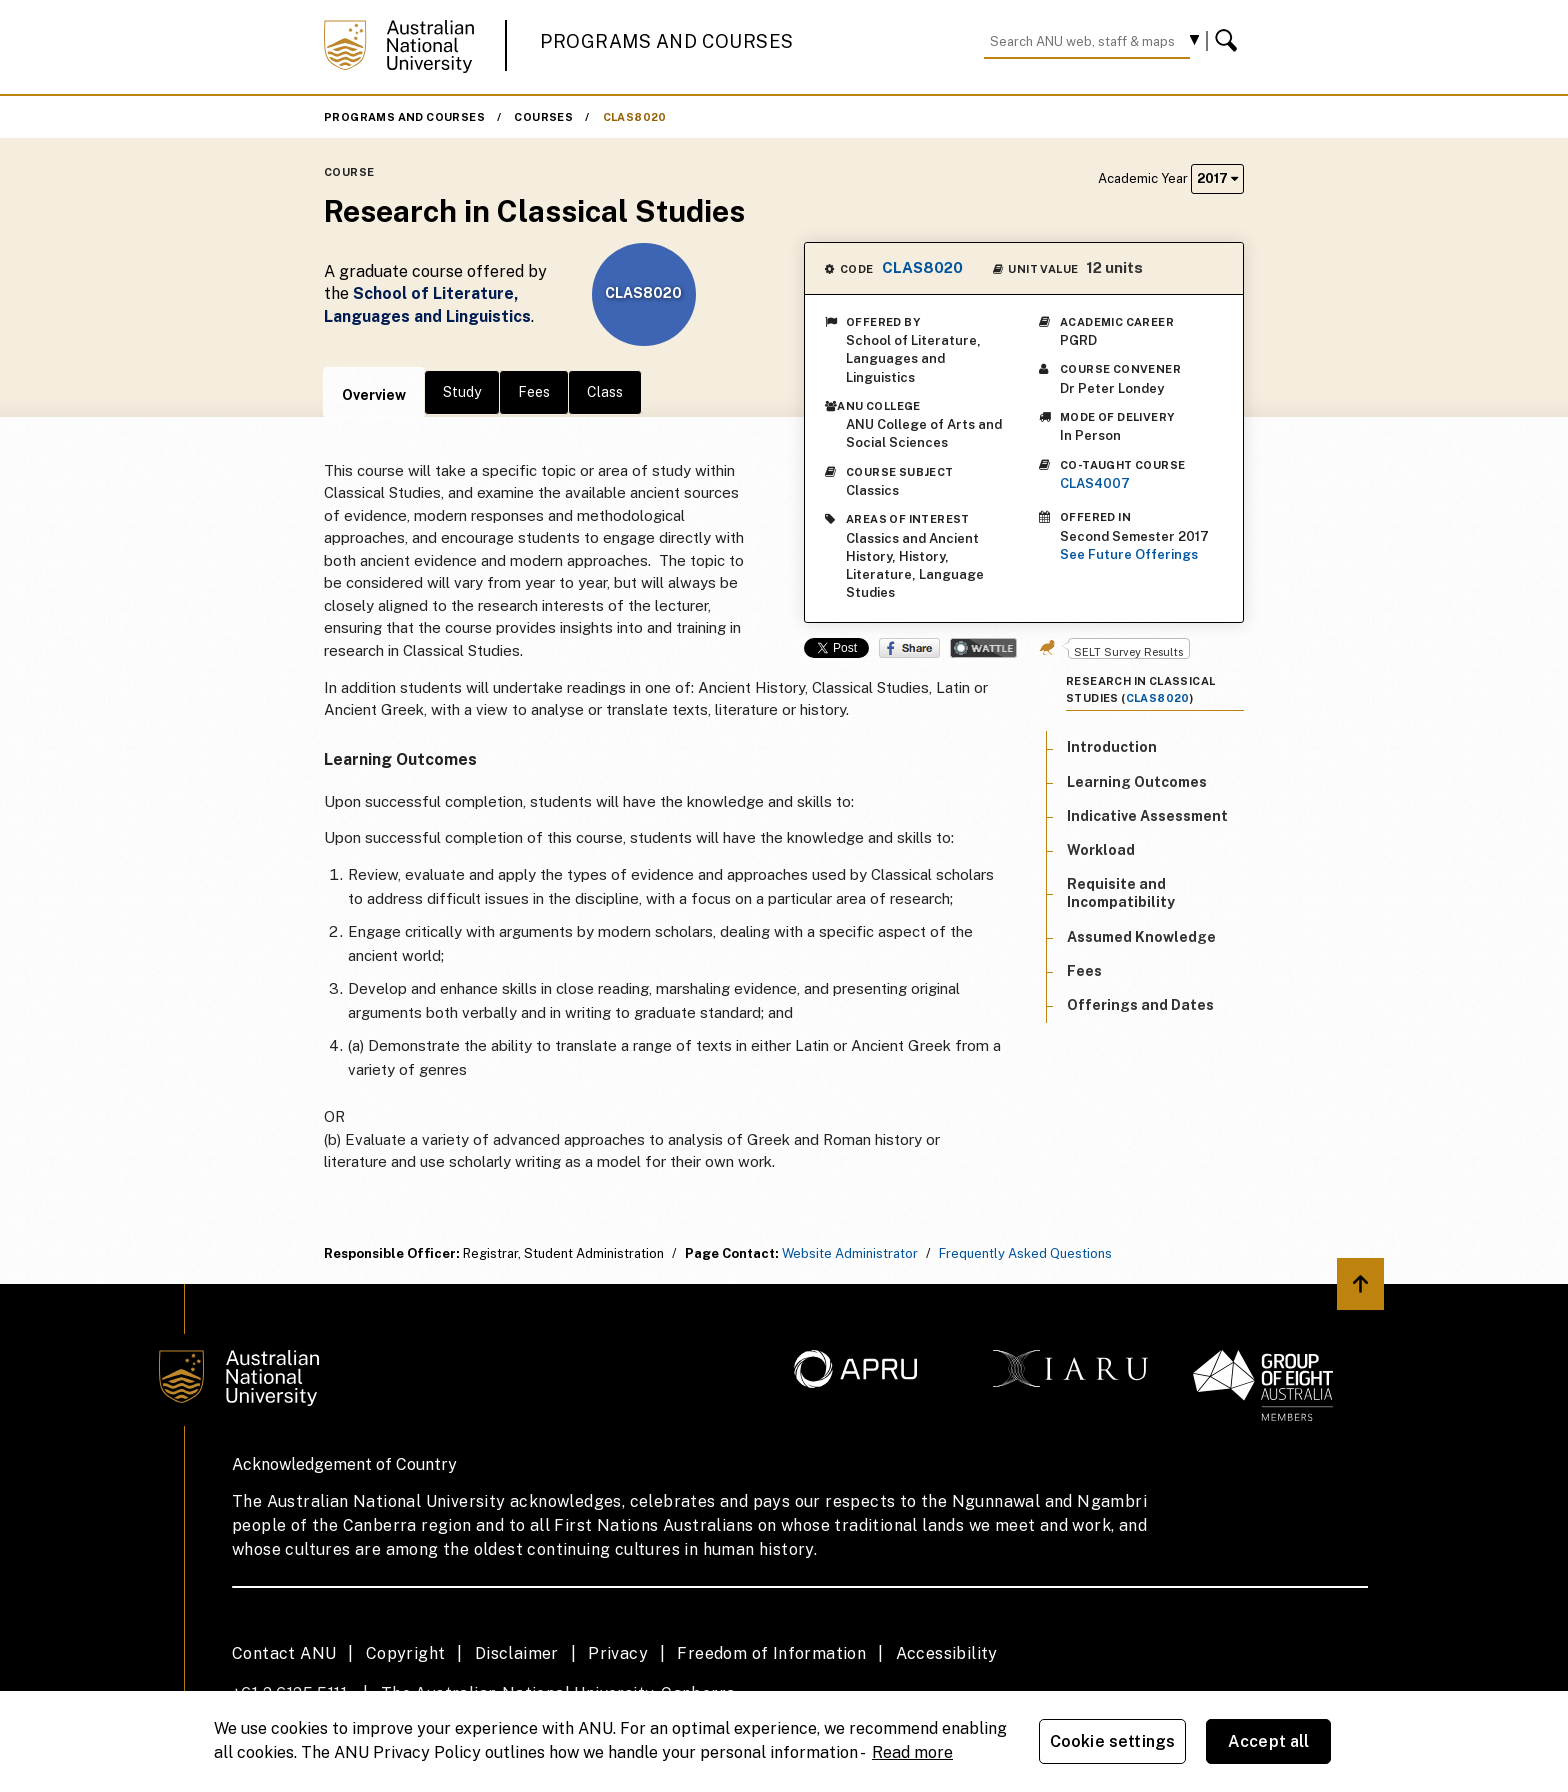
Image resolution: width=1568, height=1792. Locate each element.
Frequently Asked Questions (1025, 1253)
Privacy (618, 1653)
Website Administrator (850, 1253)
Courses (543, 117)
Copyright (406, 1653)
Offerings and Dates (1140, 1005)
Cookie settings (1112, 1741)
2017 (1217, 178)
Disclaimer (517, 1653)
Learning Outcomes (1137, 782)
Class (605, 392)
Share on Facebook (909, 648)
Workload (1101, 850)
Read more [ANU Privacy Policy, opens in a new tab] (912, 1752)
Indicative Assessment (1147, 816)
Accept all (1269, 1741)
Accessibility (947, 1653)
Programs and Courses (667, 41)
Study (462, 392)
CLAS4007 (1095, 483)
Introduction (1112, 747)
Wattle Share (983, 648)
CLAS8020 (635, 117)
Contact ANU (284, 1653)
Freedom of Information (771, 1653)
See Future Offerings (1129, 554)
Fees (534, 392)
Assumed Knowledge (1141, 937)
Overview (374, 395)
